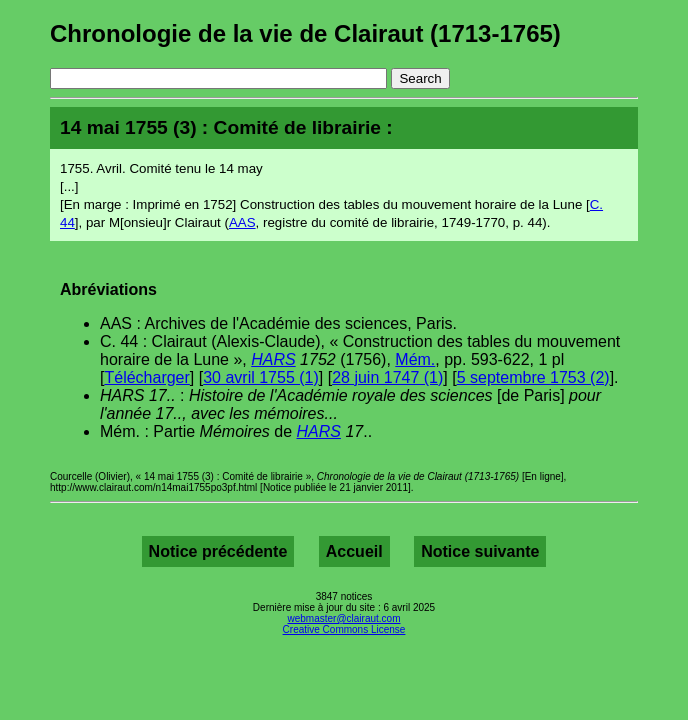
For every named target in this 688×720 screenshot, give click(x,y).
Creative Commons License (344, 629)
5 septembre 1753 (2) (533, 377)
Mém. (415, 359)
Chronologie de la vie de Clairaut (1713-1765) (305, 33)
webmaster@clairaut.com (344, 618)
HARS (273, 359)
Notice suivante (480, 551)
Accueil (354, 551)
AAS (242, 222)
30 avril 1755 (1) (261, 377)
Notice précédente (218, 551)
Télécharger (146, 377)
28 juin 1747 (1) (387, 377)
